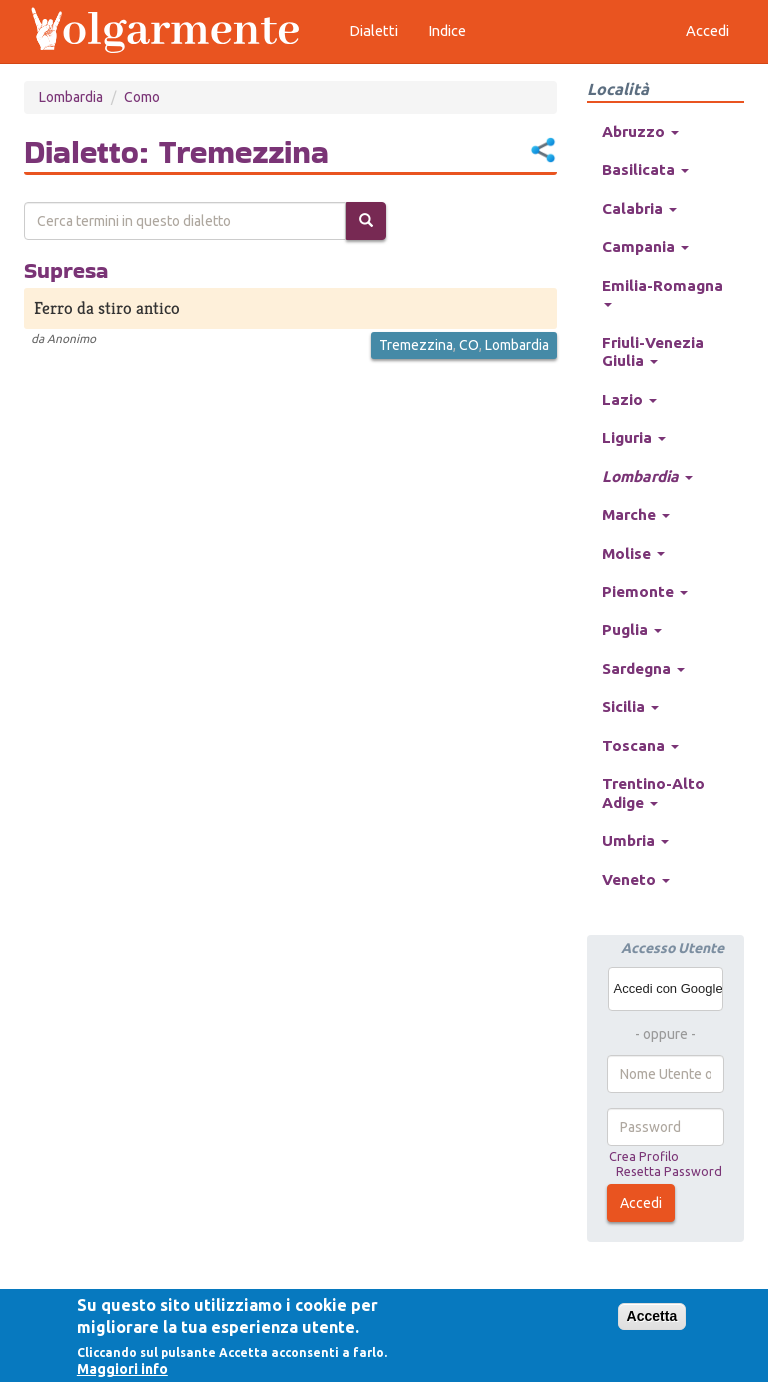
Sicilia (630, 706)
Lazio (629, 399)
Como (142, 97)
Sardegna (643, 668)
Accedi (641, 1203)
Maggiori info (122, 1369)
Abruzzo (640, 131)
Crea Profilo (644, 1156)
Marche (636, 514)
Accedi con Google (668, 988)
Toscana (640, 745)
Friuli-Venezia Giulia (653, 351)
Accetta (652, 1316)
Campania (645, 246)
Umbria (635, 840)
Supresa (66, 270)
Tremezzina (416, 345)
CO (469, 345)
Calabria (639, 208)
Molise (633, 553)
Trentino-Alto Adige (653, 792)
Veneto (636, 879)
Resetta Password (669, 1171)
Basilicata (645, 169)
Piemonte (645, 591)
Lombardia (71, 97)
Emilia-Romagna (662, 292)
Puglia (632, 629)
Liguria (634, 437)
